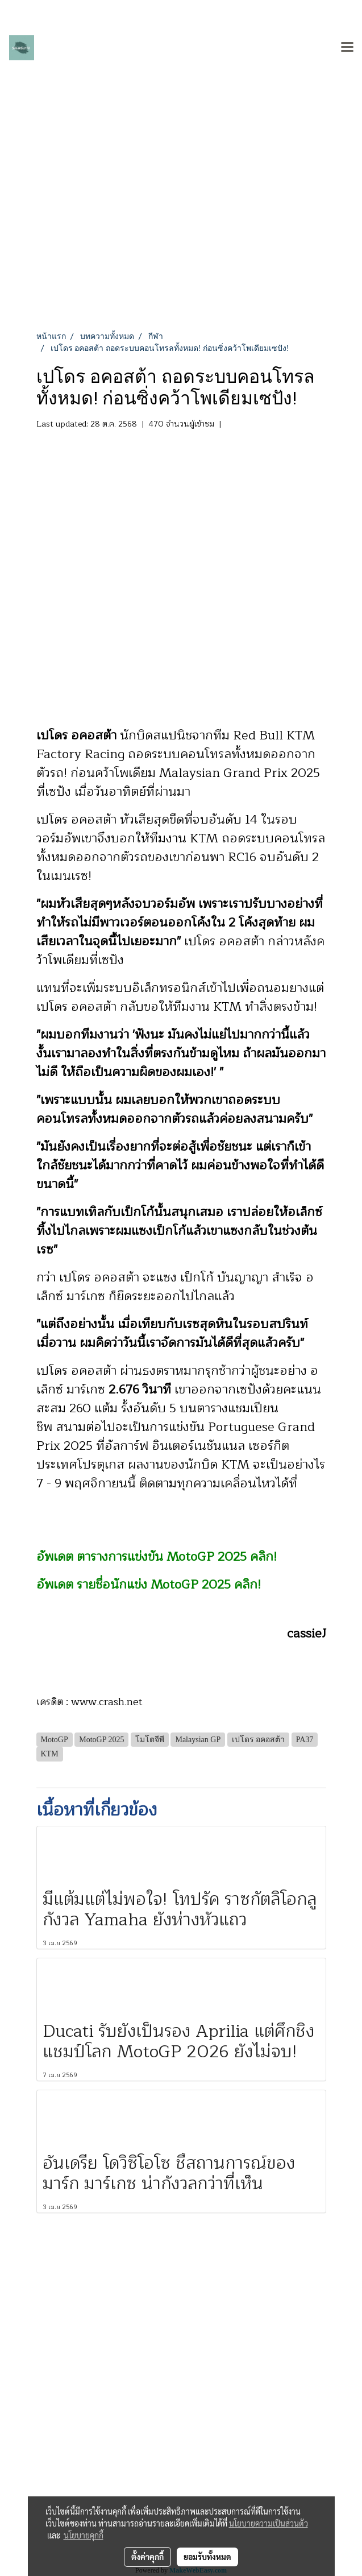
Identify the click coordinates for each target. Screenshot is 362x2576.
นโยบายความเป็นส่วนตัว (268, 2523)
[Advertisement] (181, 245)
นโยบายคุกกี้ (83, 2535)
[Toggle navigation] (347, 47)
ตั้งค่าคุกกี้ (147, 2557)
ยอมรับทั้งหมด (207, 2557)
